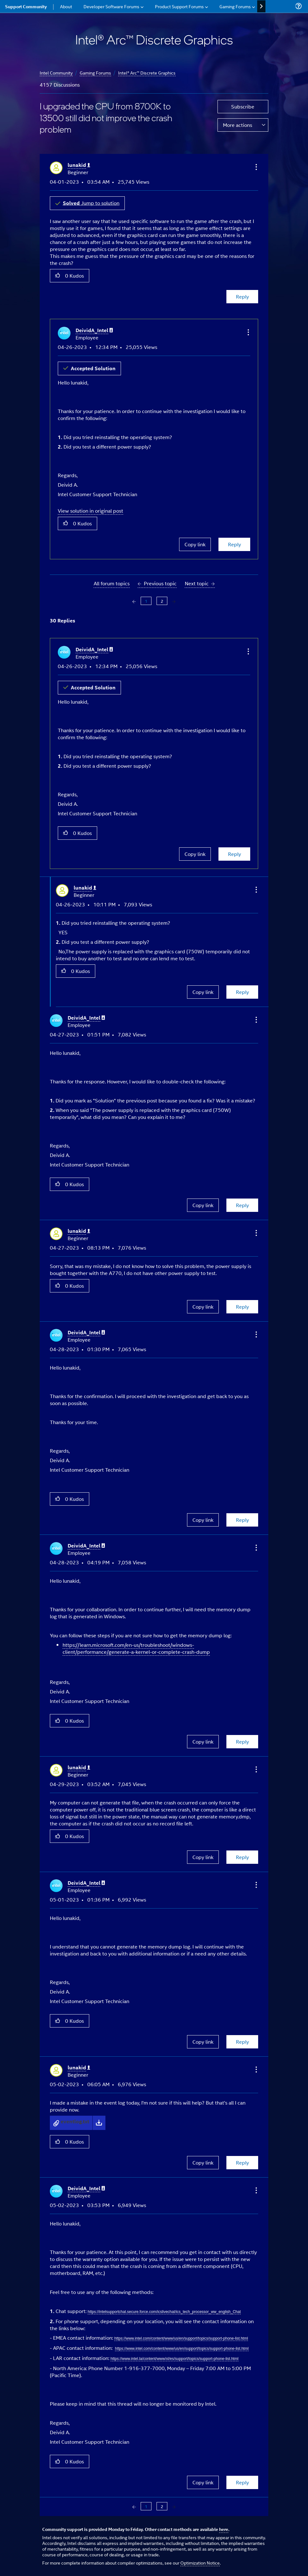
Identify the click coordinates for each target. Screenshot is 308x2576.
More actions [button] (237, 124)
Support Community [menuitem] (26, 6)
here (223, 2529)
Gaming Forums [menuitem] (235, 6)
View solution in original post (90, 510)
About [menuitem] (66, 6)
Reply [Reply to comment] (234, 544)
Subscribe (242, 106)
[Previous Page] (135, 601)
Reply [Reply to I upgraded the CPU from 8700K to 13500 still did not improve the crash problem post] (242, 296)
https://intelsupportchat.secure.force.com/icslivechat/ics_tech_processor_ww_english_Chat (164, 2312)
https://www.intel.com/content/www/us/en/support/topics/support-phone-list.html (181, 2338)
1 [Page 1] (146, 600)
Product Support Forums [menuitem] (179, 6)
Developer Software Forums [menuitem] (111, 6)
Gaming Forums (95, 72)
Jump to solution (91, 203)
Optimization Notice (200, 2562)
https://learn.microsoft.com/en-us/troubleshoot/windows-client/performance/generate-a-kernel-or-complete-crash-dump (136, 1648)
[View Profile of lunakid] (79, 165)
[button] (255, 167)
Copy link (194, 544)
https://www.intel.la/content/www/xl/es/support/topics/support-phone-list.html (174, 2358)
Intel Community (56, 72)
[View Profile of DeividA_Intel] (94, 330)
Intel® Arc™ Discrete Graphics (147, 72)
